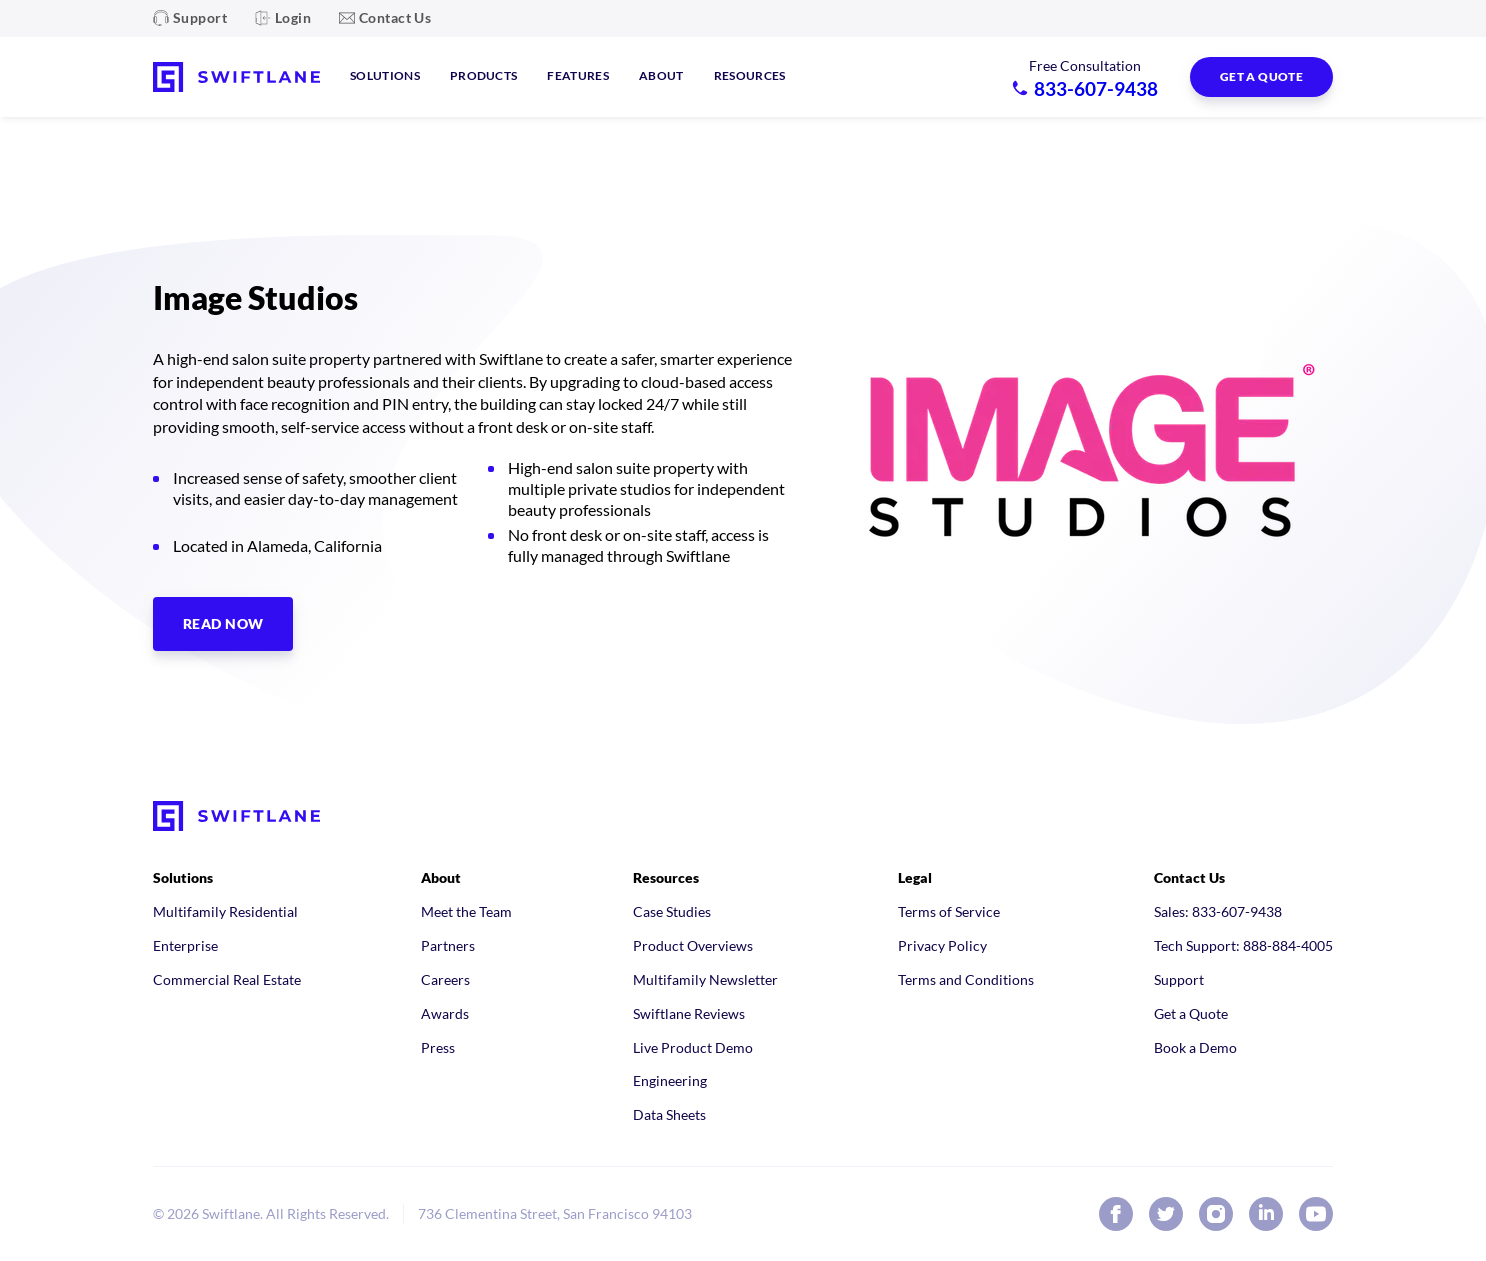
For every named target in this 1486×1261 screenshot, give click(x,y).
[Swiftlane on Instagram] (1216, 1214)
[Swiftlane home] (236, 77)
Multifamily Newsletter (705, 979)
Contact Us (395, 17)
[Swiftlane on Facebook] (1116, 1214)
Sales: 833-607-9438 (1218, 911)
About (661, 75)
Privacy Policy (942, 945)
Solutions (385, 75)
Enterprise (185, 945)
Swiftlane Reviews (689, 1013)
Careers (445, 979)
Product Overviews (693, 945)
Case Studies (672, 911)
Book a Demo (1195, 1047)
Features (578, 75)
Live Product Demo (693, 1047)
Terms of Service (949, 911)
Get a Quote (1191, 1013)
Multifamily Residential (225, 911)
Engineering (670, 1080)
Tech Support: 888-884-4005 (1243, 945)
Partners (448, 945)
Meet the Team (466, 911)
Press (438, 1047)
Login (293, 17)
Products (484, 75)
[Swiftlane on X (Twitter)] (1166, 1214)
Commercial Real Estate (227, 979)
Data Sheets (669, 1114)
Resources (750, 75)
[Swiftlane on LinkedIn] (1266, 1214)
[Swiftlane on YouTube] (1316, 1214)
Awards (445, 1013)
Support (200, 17)
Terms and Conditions (966, 979)
